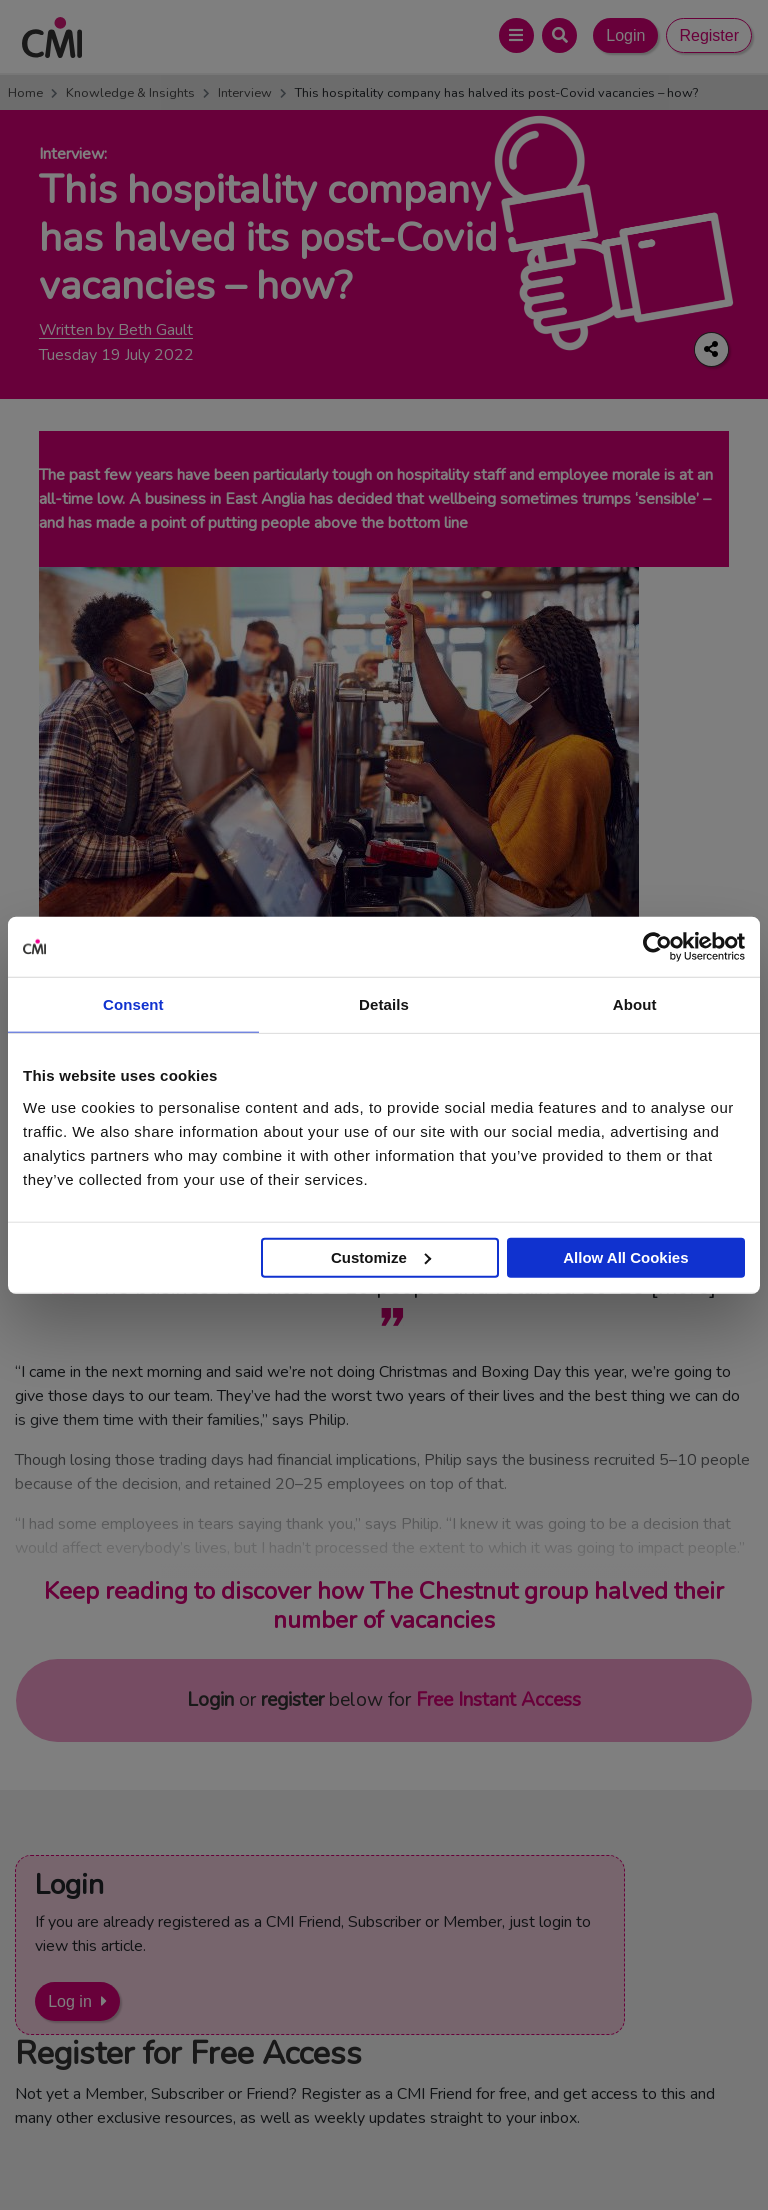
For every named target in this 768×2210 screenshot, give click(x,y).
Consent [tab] (133, 1004)
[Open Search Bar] (559, 35)
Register (709, 35)
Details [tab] (384, 1004)
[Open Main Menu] (516, 35)
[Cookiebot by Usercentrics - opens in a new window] (657, 947)
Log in (70, 2001)
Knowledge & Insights (130, 93)
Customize (381, 1256)
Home (25, 93)
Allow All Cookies (625, 1256)
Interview (245, 93)
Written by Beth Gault (116, 330)
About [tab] (635, 1004)
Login (625, 35)
